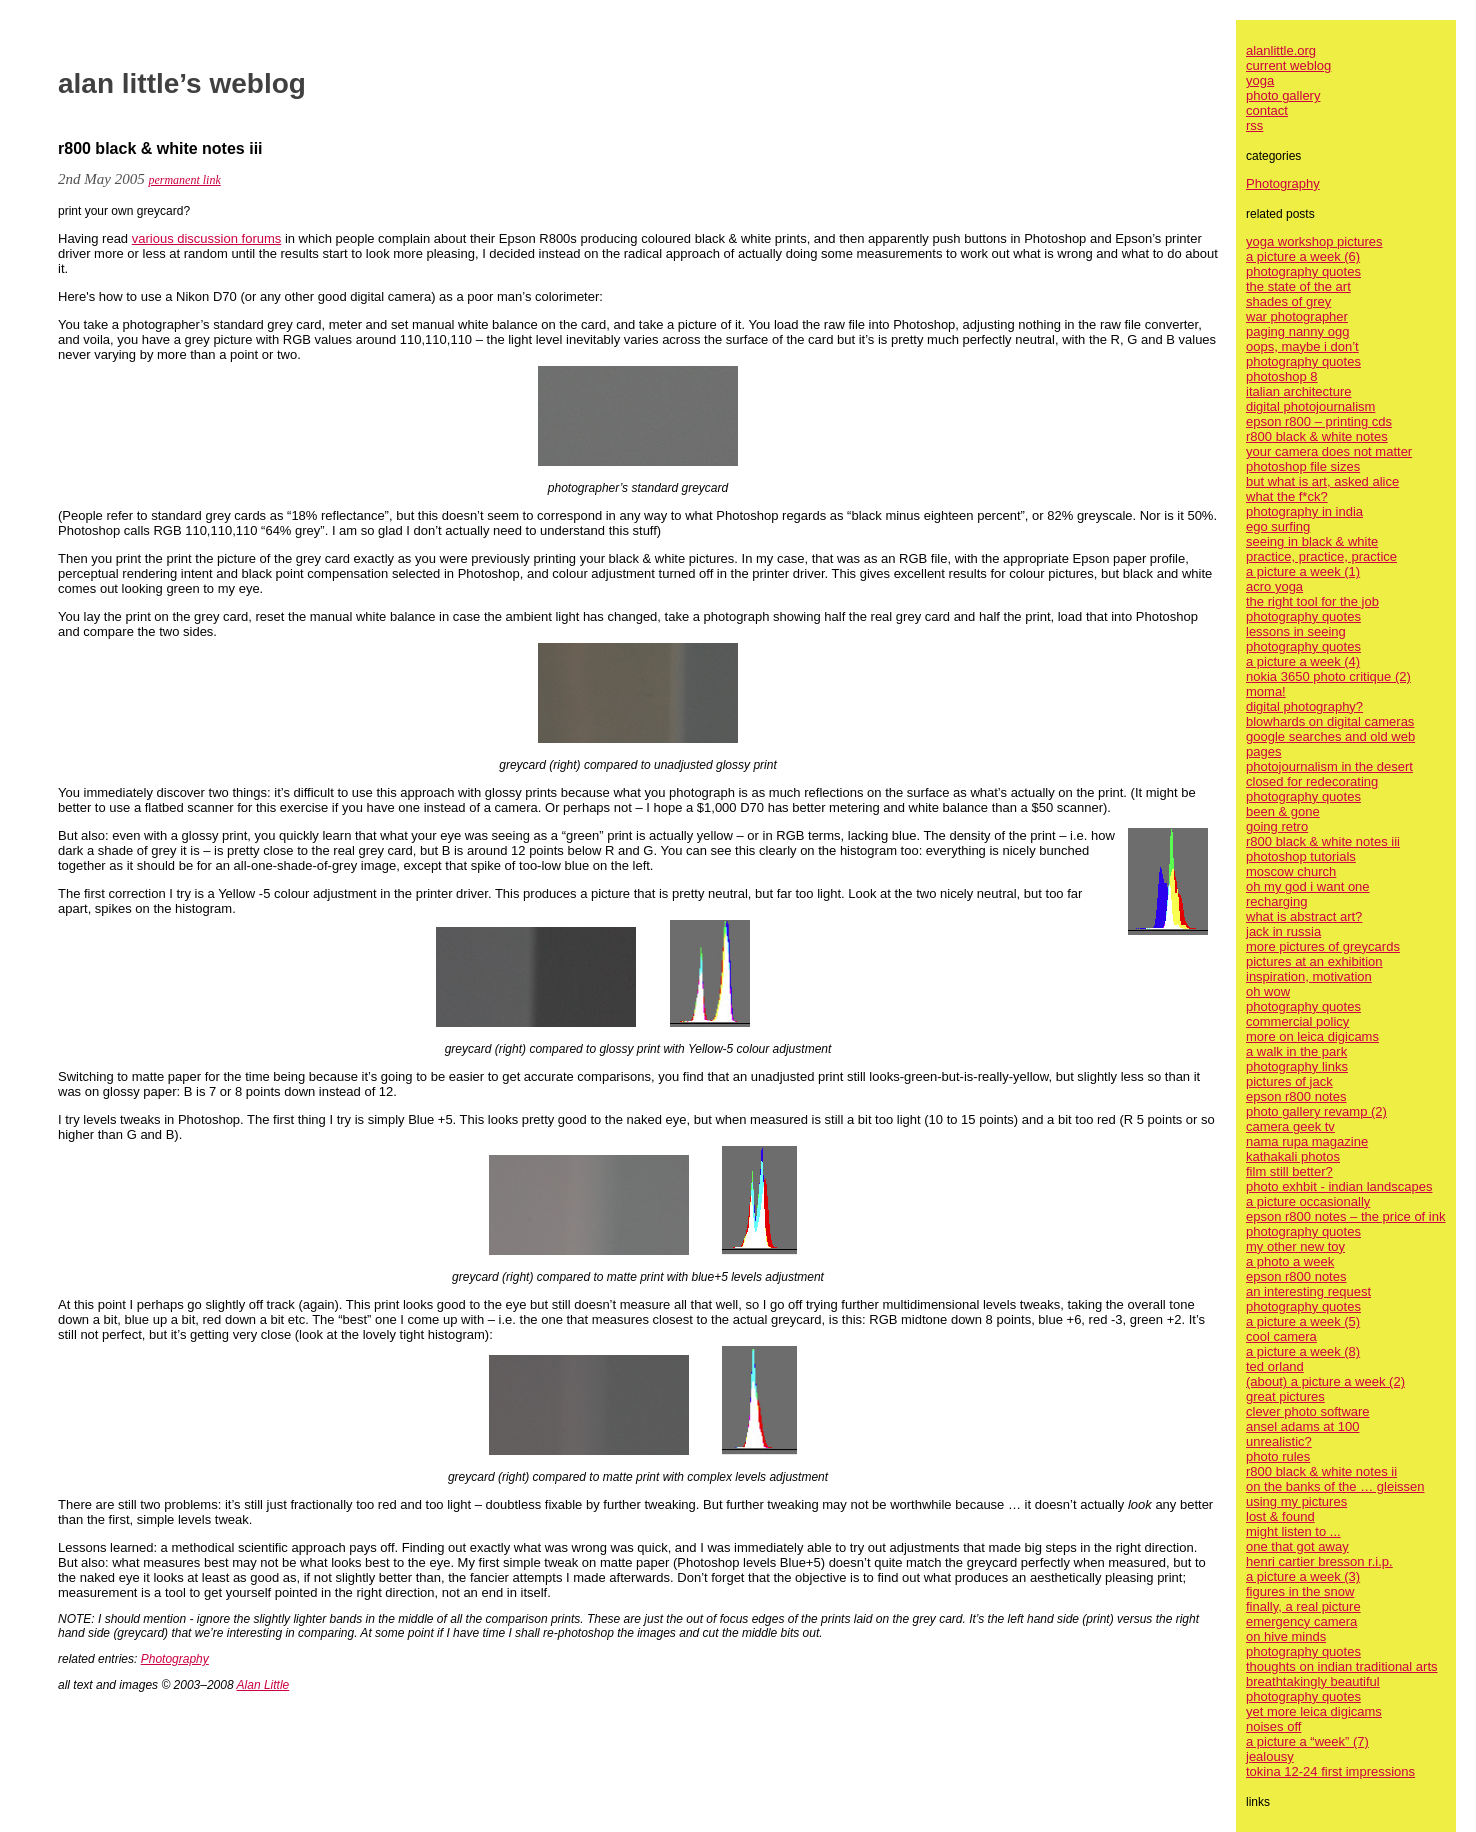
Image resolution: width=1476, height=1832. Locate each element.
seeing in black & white (1312, 541)
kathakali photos (1293, 1156)
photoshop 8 (1282, 376)
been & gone (1283, 811)
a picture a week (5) (1303, 1321)
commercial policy (1297, 1021)
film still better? (1289, 1171)
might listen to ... (1293, 1531)
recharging (1276, 901)
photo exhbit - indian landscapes (1339, 1186)
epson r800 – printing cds (1319, 421)
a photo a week (1290, 1261)
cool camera (1281, 1336)
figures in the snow (1300, 1591)
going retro (1277, 826)
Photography (175, 1659)
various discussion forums (207, 238)
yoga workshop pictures (1314, 241)
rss (1254, 125)
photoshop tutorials (1301, 856)
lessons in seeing (1296, 631)
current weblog (1288, 65)
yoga (1260, 80)
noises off (1273, 1726)
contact (1267, 110)
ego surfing (1278, 526)
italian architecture (1299, 391)
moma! (1266, 691)
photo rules (1278, 1456)
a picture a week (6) (1303, 256)
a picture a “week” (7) (1307, 1741)
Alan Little (263, 1685)
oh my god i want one (1308, 886)
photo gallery (1283, 95)
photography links (1297, 1066)
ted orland (1275, 1366)
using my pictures (1296, 1501)
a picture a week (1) (1303, 571)
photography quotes (1303, 271)
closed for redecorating (1312, 781)
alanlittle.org (1281, 50)
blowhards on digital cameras (1330, 721)
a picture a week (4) (1303, 661)
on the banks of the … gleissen (1335, 1486)
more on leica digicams (1312, 1036)
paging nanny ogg (1297, 331)
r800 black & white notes (1317, 436)
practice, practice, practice (1321, 556)
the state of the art (1298, 286)
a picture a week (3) (1303, 1576)
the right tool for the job (1312, 601)
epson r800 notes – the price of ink (1345, 1216)
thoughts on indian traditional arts (1342, 1666)
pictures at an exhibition (1314, 961)
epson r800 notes (1296, 1096)
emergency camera (1301, 1621)
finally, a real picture (1303, 1606)
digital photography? (1304, 706)
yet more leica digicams (1314, 1711)
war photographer (1297, 316)
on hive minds (1286, 1636)
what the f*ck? (1287, 496)
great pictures (1285, 1396)
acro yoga (1274, 586)
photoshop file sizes (1303, 466)
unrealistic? (1279, 1441)
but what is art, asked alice (1322, 481)
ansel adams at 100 (1302, 1426)
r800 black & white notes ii (1321, 1471)
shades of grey (1288, 301)
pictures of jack (1289, 1081)
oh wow (1268, 991)
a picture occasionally (1308, 1201)
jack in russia (1283, 931)
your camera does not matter (1329, 451)
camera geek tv (1290, 1126)
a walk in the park (1296, 1051)
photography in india (1304, 511)
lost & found (1280, 1516)
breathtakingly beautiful (1313, 1681)
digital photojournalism (1310, 406)
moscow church (1291, 871)
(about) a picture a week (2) (1325, 1381)
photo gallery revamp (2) (1316, 1111)
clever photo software (1308, 1411)
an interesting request (1308, 1291)
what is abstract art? (1304, 916)
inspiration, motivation (1309, 976)
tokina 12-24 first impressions (1330, 1771)
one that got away (1297, 1546)
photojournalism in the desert (1329, 766)
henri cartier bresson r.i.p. (1319, 1561)
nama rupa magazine (1307, 1141)
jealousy (1270, 1756)
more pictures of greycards (1323, 946)
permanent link (184, 180)
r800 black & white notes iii (1323, 841)
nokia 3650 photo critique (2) (1328, 676)
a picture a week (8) (1303, 1351)
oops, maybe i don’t (1302, 346)
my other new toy (1295, 1246)
